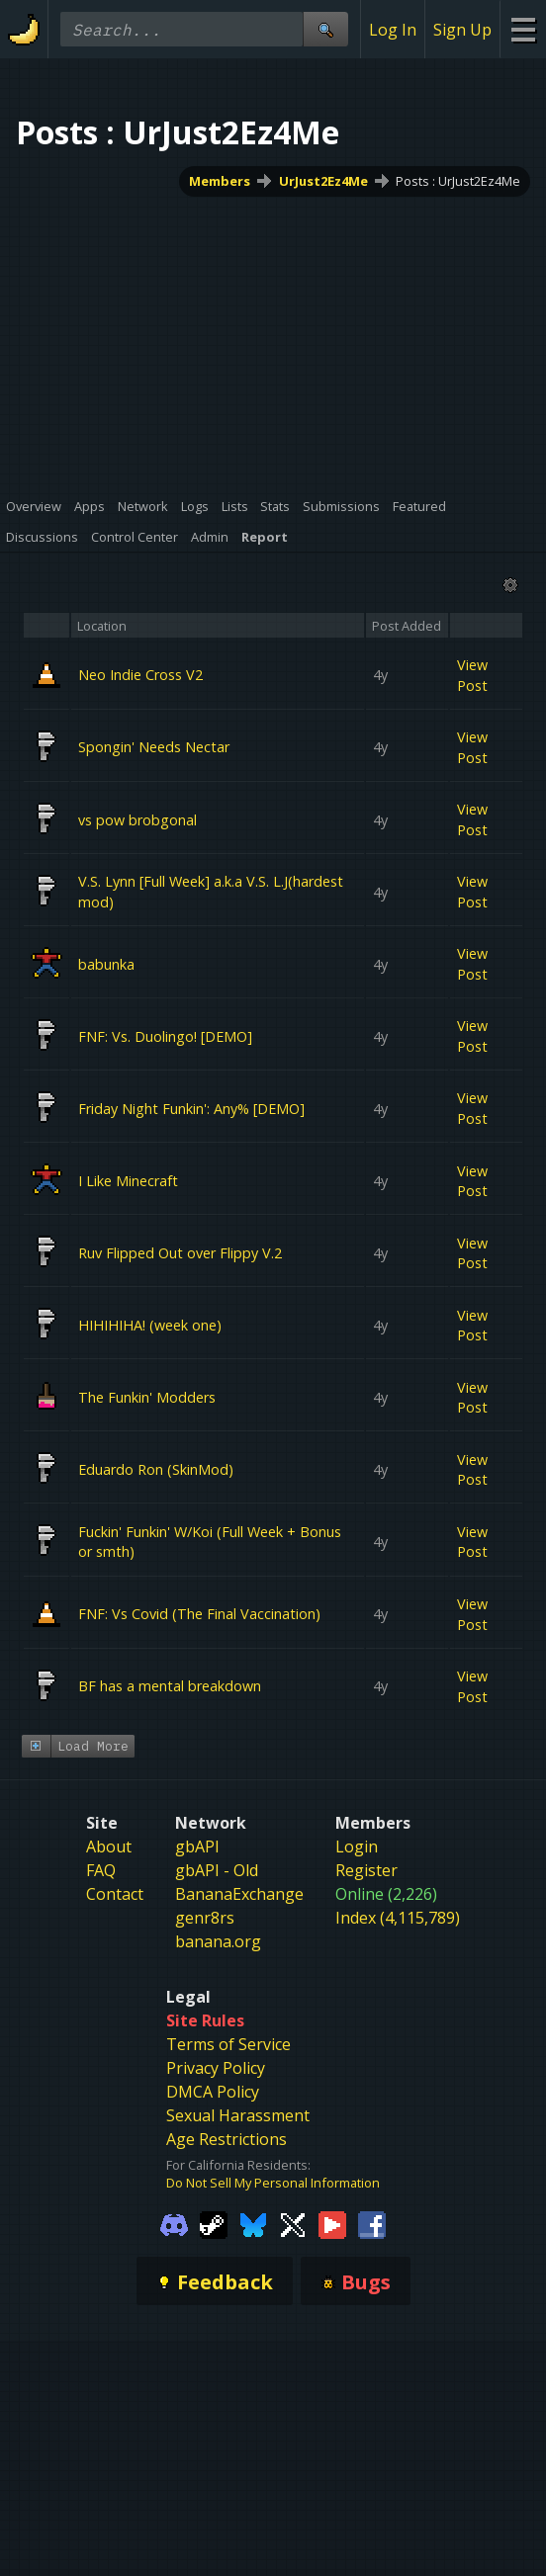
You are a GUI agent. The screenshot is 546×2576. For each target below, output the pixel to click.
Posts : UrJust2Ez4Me (458, 181)
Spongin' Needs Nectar (153, 746)
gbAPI (197, 1888)
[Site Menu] (523, 29)
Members (219, 181)
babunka (106, 963)
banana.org (218, 1983)
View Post (472, 675)
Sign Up (462, 30)
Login (356, 1888)
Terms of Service (228, 2086)
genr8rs (204, 1959)
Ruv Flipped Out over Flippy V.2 (180, 1253)
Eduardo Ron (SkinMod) (155, 1469)
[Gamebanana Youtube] (332, 2265)
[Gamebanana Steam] (213, 2265)
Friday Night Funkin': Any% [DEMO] (191, 1107)
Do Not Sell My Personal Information (273, 2225)
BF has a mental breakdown (169, 1685)
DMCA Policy (212, 2133)
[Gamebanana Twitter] (293, 2265)
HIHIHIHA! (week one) (150, 1325)
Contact (114, 1935)
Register (366, 1912)
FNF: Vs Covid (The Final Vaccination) (199, 1613)
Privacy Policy (215, 2109)
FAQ (101, 1912)
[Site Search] (325, 29)
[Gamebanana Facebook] (372, 2265)
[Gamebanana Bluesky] (253, 2265)
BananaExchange (239, 1935)
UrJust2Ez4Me (323, 181)
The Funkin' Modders (147, 1397)
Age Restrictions (226, 2180)
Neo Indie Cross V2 (140, 674)
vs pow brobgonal (137, 819)
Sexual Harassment (238, 2157)
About (109, 1888)
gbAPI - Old (216, 1912)
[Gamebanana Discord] (174, 2265)
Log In (392, 30)
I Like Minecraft (128, 1179)
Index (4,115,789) (397, 1959)
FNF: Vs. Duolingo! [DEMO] (165, 1035)
